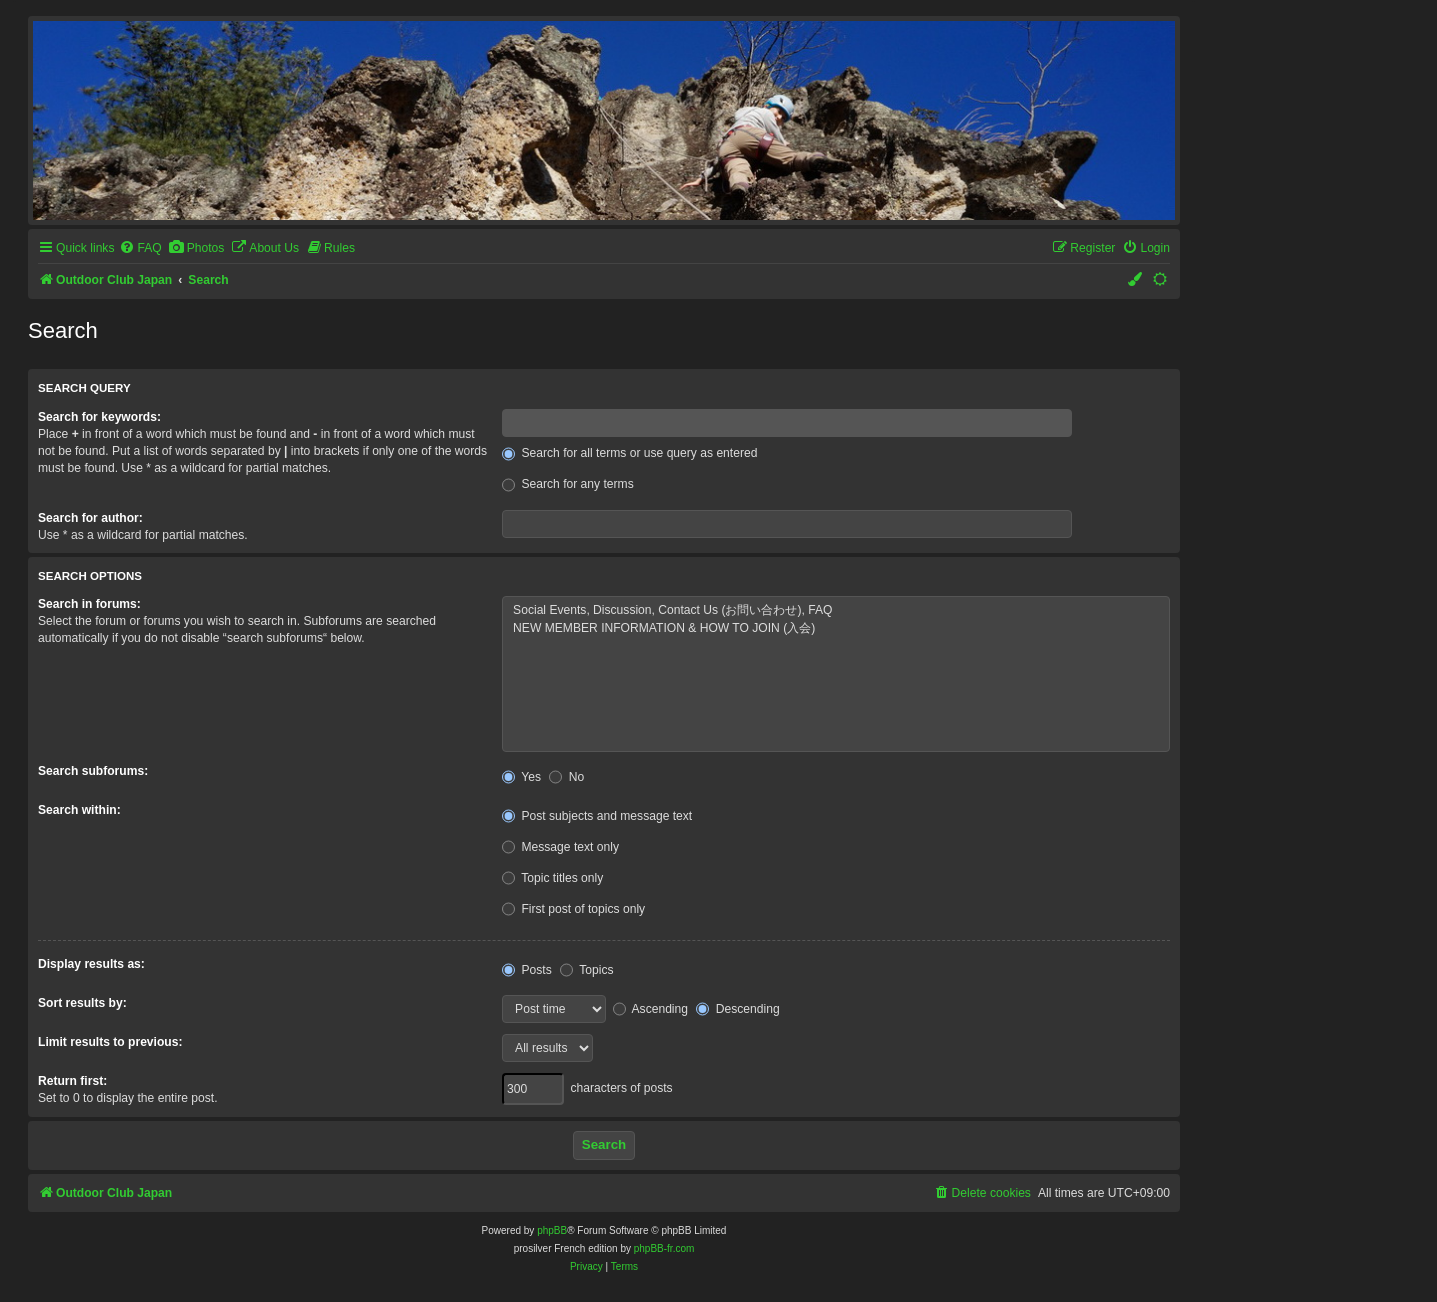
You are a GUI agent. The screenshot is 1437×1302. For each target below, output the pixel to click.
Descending (737, 1009)
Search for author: (90, 518)
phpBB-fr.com (664, 1248)
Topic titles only (552, 878)
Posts (527, 970)
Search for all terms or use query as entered (629, 453)
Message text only (560, 847)
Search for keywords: (99, 417)
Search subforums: (93, 771)
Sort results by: (82, 1003)
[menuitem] (140, 248)
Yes (521, 777)
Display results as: (91, 964)
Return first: (72, 1081)
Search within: (79, 810)
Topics (586, 970)
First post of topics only (573, 909)
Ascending (650, 1009)
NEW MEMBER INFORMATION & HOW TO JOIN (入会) (836, 629)
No (566, 777)
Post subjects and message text (597, 816)
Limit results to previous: (110, 1042)
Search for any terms (568, 484)
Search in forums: (89, 604)
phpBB (552, 1230)
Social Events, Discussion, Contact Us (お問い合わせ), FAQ (836, 611)
